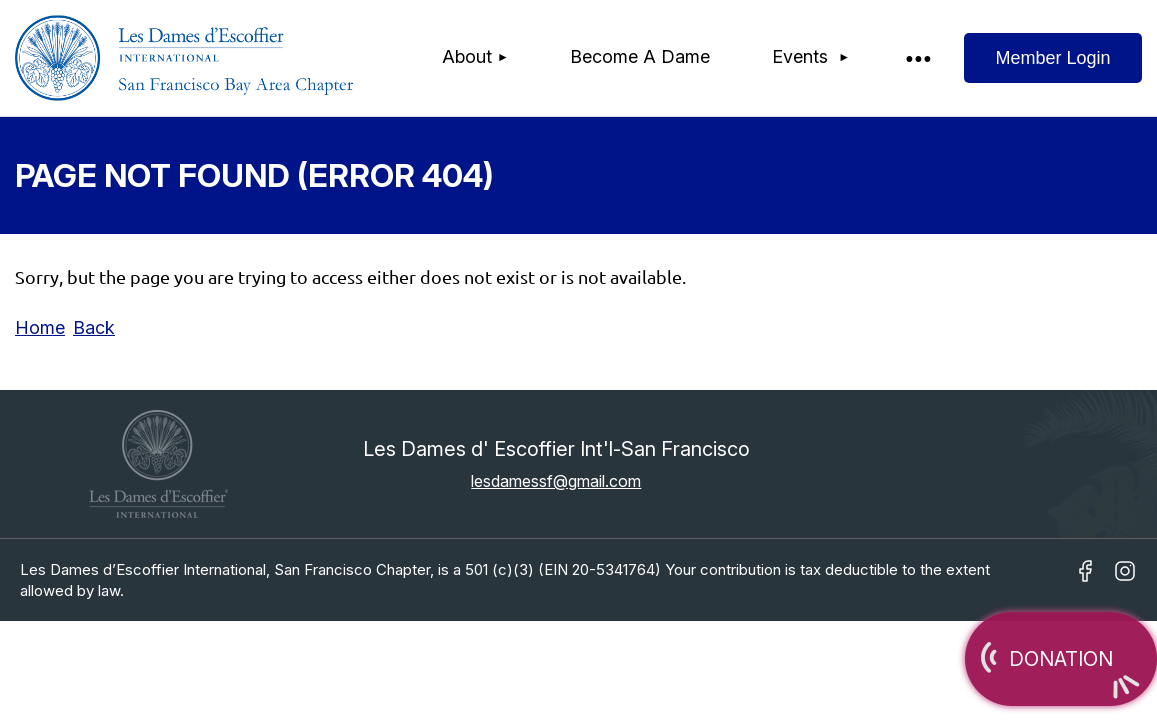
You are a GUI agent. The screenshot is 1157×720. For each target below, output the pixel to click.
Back (94, 327)
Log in (1053, 58)
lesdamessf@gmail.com (556, 481)
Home (40, 327)
